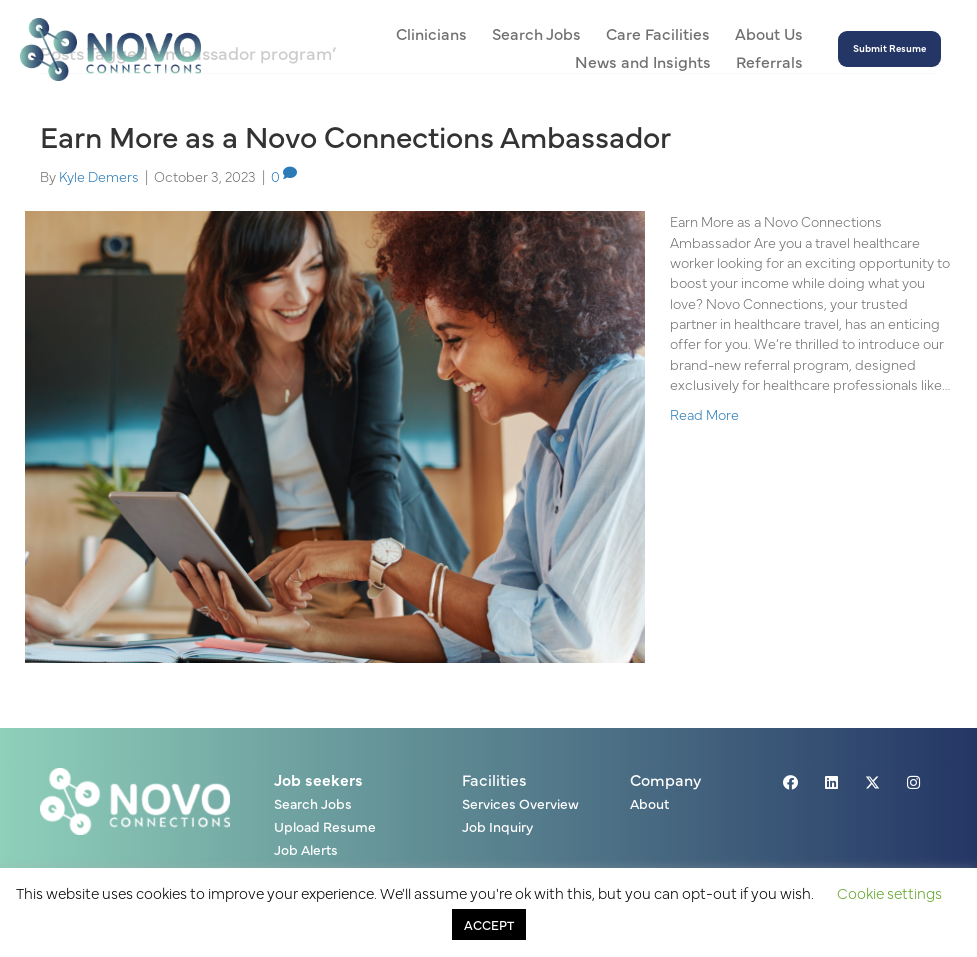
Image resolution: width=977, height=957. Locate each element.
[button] (889, 49)
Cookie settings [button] (889, 892)
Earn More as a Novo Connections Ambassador (355, 135)
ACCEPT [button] (489, 924)
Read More (704, 414)
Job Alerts (306, 850)
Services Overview (520, 804)
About (649, 804)
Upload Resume (325, 827)
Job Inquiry (497, 827)
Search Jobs (313, 804)
